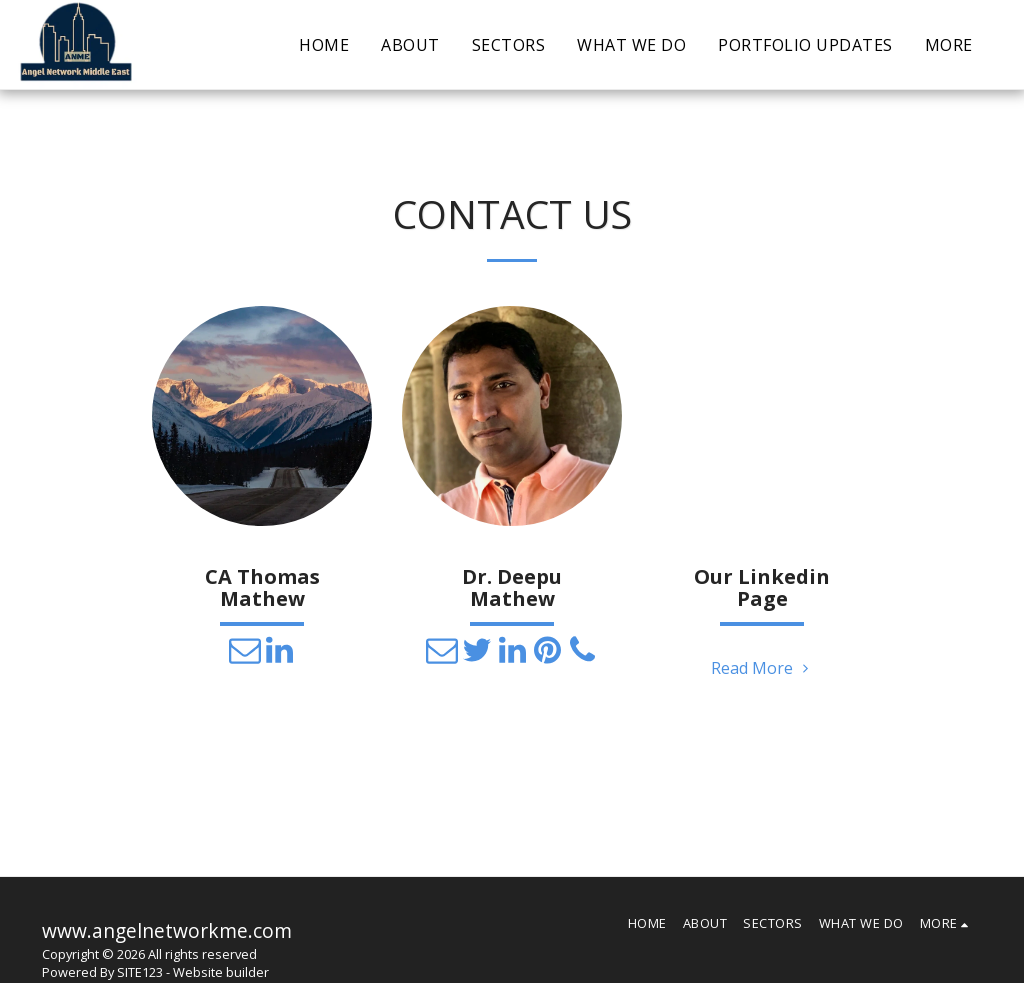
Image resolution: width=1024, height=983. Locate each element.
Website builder (221, 972)
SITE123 (140, 972)
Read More (762, 668)
